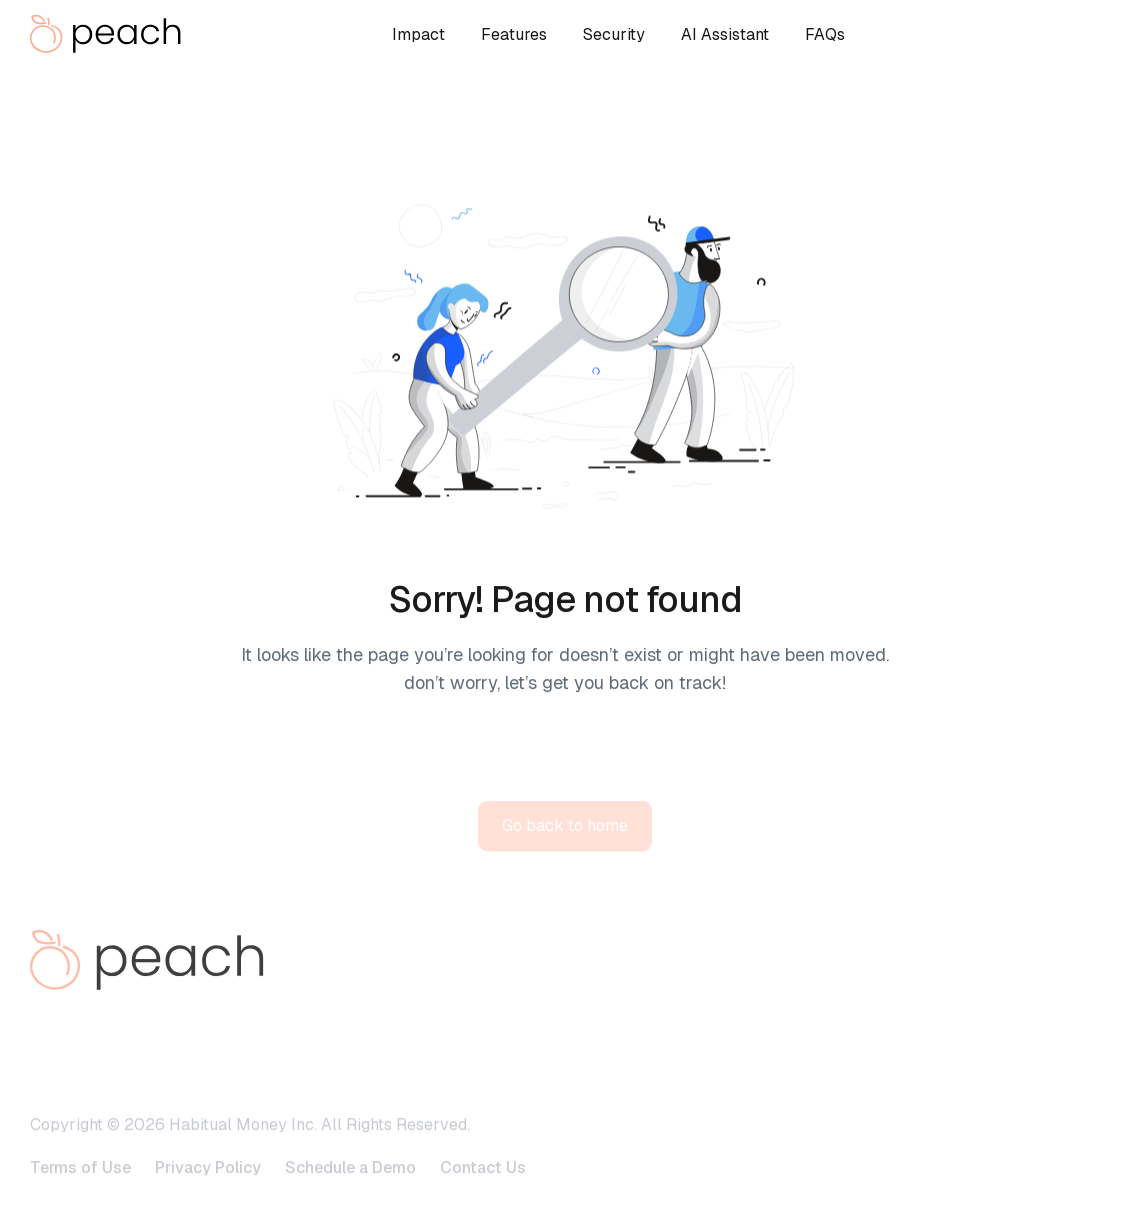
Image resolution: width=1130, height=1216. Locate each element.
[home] (110, 34)
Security (614, 34)
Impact (418, 34)
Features (514, 34)
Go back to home (565, 847)
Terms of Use (80, 1189)
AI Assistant (725, 34)
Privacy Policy (208, 1189)
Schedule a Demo (350, 1189)
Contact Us (483, 1189)
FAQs (825, 34)
